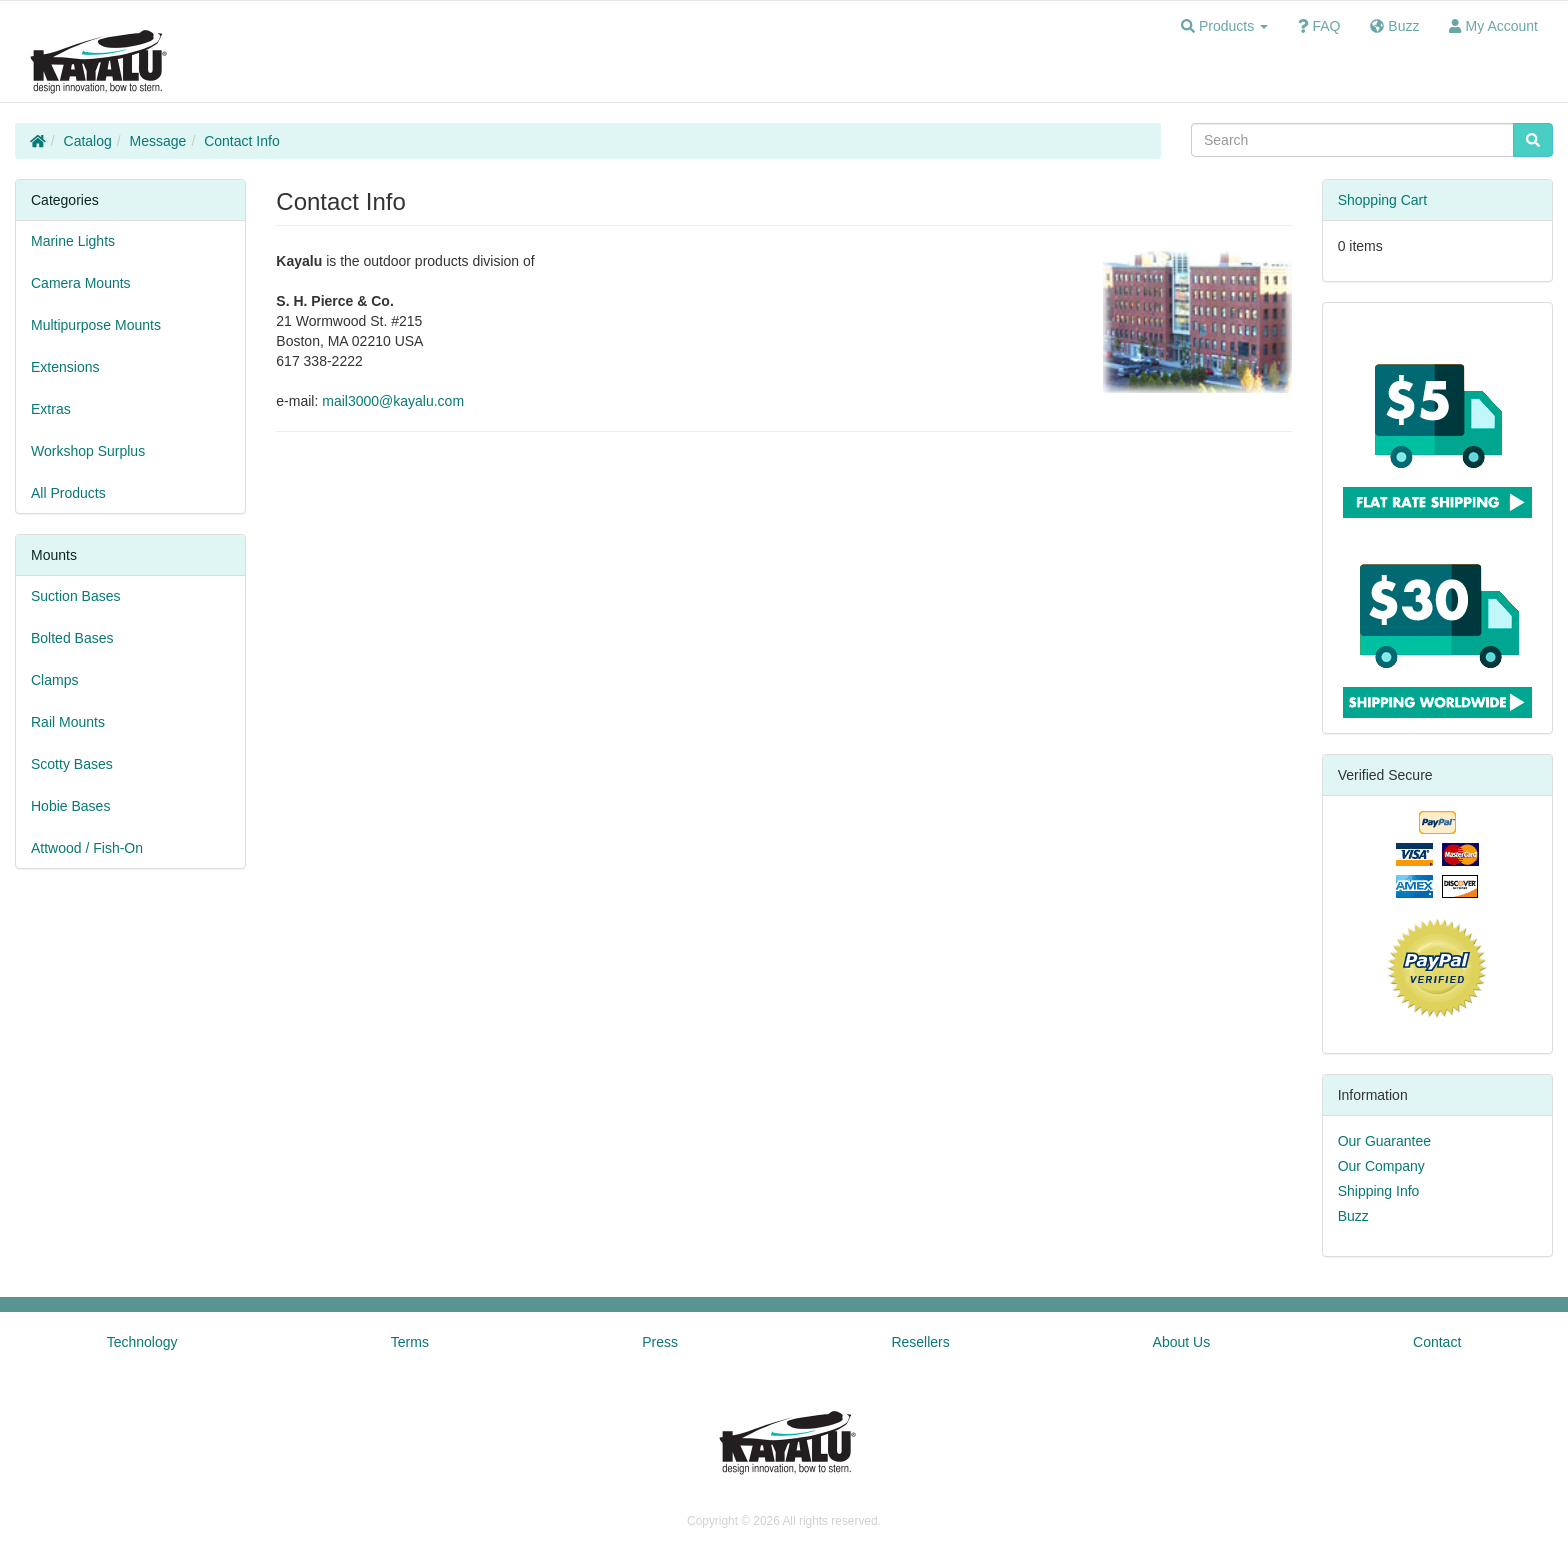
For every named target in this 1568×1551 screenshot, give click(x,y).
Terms (410, 1342)
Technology (142, 1342)
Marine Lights (73, 241)
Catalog (88, 141)
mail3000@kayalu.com (393, 401)
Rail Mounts (68, 722)
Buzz (1353, 1216)
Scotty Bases (72, 764)
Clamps (54, 680)
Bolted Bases (72, 638)
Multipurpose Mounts (96, 325)
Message (158, 141)
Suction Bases (76, 596)
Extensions (65, 367)
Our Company (1381, 1166)
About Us (1182, 1342)
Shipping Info (1379, 1191)
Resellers (920, 1342)
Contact (1437, 1342)
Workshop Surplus (88, 451)
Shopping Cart (1383, 200)
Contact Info (242, 141)
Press (660, 1342)
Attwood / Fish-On (87, 848)
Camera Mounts (81, 283)
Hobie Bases (70, 806)
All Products (68, 493)
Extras (51, 409)
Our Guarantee (1384, 1141)
